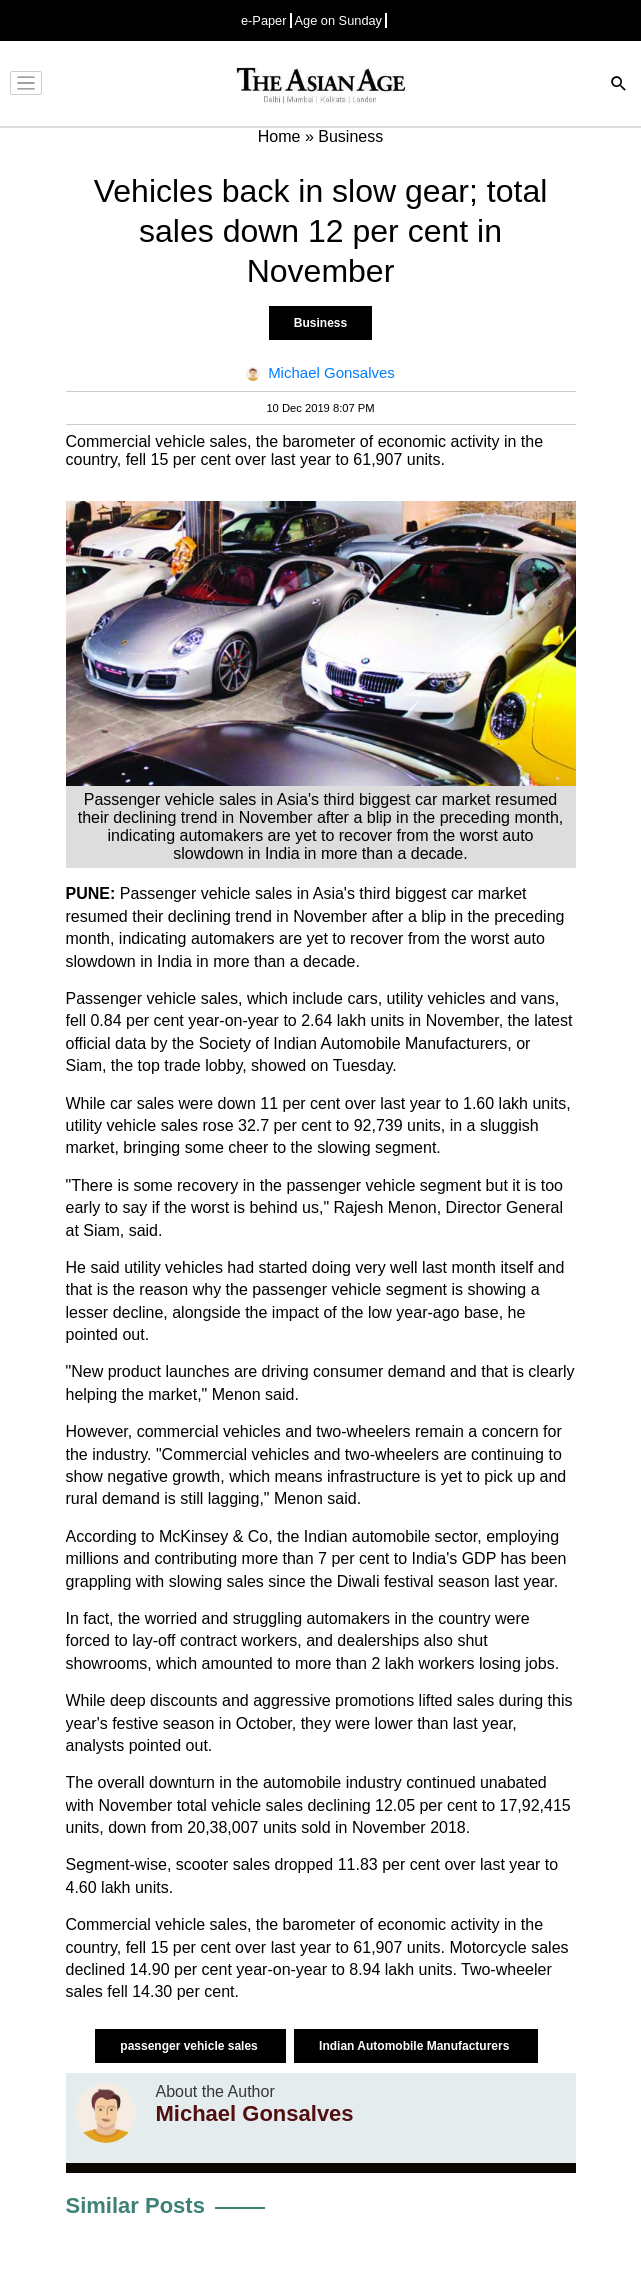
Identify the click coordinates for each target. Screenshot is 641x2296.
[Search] (619, 85)
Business (320, 323)
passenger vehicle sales (190, 2046)
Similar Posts (135, 2205)
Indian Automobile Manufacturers (416, 2046)
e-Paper (264, 20)
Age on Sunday (339, 20)
